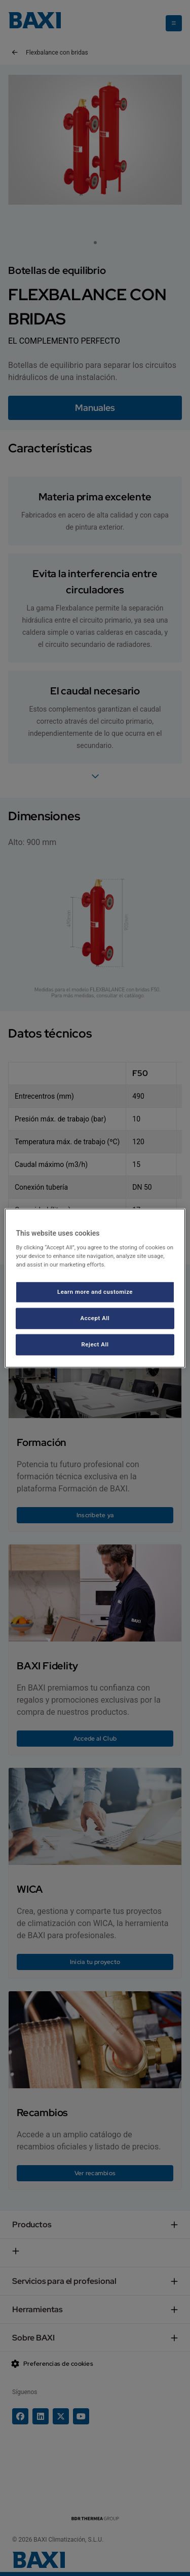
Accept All (95, 1318)
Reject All (94, 1344)
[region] (95, 1288)
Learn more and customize (95, 1291)
